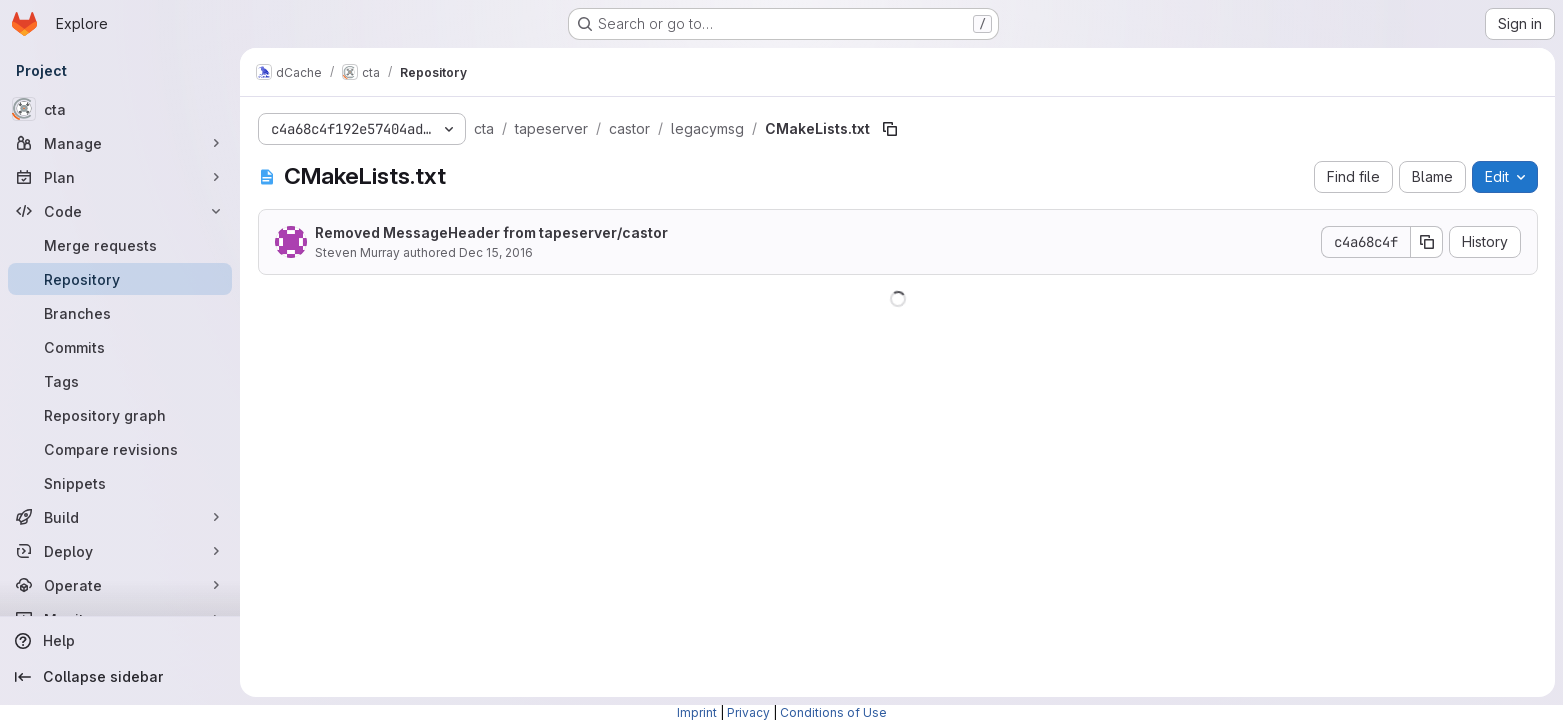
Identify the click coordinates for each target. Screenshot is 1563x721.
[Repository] (120, 279)
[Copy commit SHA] (1427, 242)
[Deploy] (120, 551)
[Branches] (120, 313)
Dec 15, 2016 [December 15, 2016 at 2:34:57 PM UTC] (496, 252)
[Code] (120, 211)
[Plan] (120, 177)
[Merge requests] (120, 245)
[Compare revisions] (120, 449)
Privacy (748, 712)
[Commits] (120, 347)
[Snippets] (120, 483)
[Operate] (120, 585)
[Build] (120, 517)
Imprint (697, 712)
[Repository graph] (120, 415)
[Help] (120, 641)
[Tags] (120, 381)
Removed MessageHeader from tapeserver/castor (491, 232)
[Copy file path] (890, 129)
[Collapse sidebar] (120, 677)
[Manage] (120, 143)
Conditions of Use (833, 712)
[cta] (120, 109)
